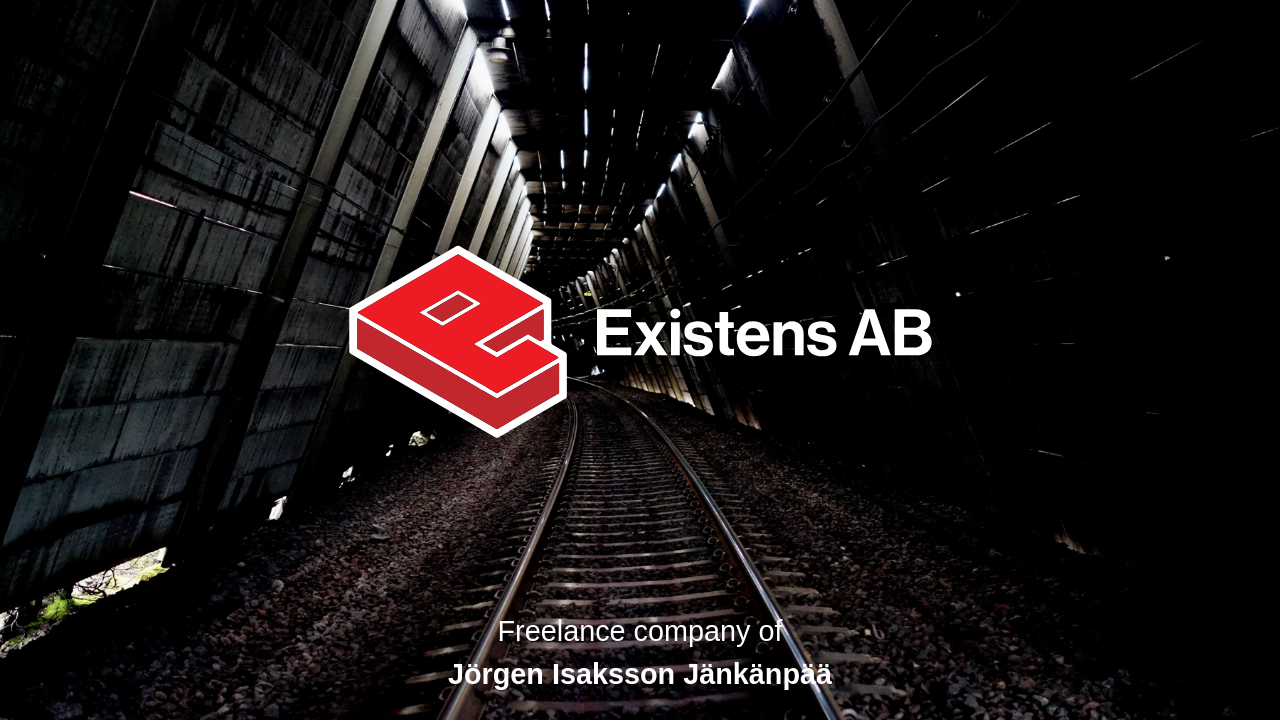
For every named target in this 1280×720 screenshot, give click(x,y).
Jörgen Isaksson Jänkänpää (640, 674)
